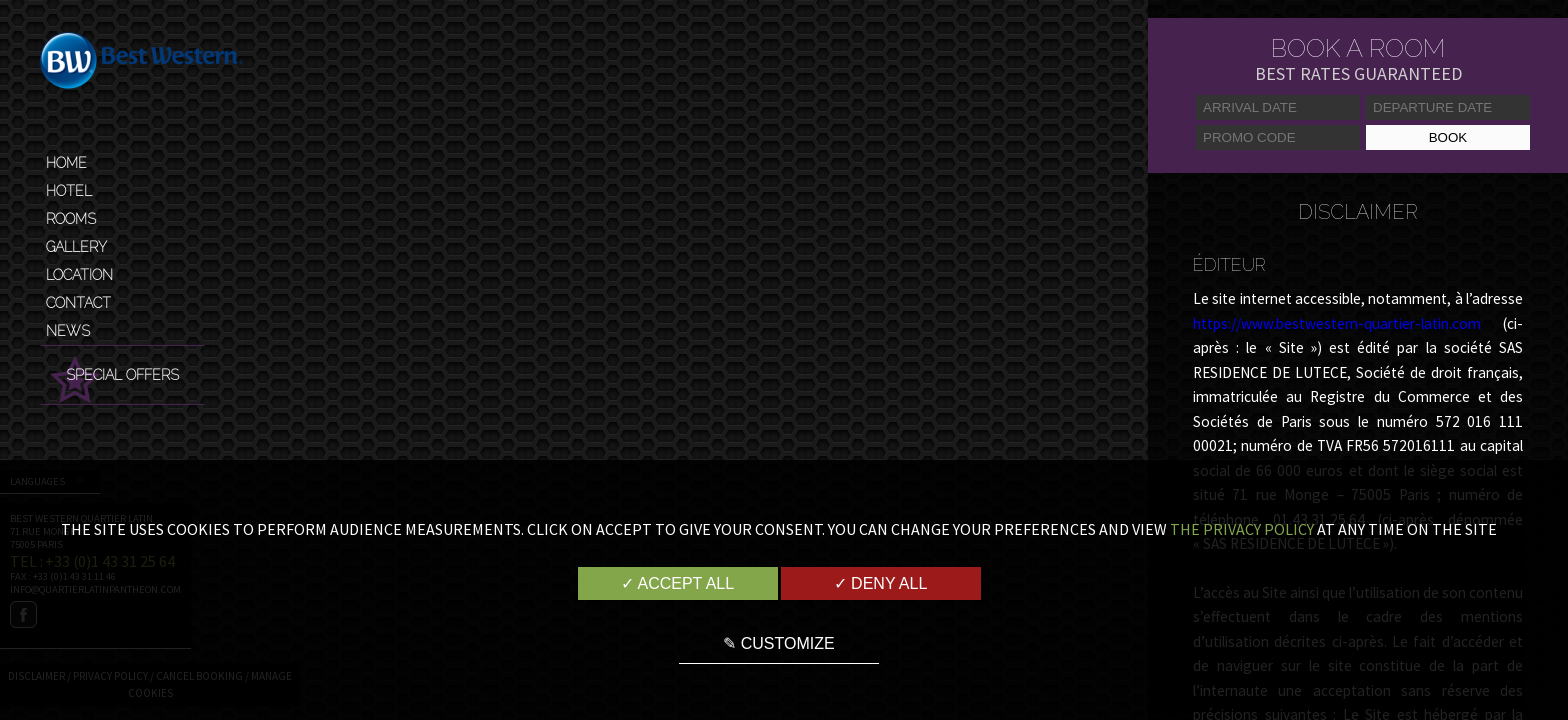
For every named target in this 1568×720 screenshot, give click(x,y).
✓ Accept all (677, 583)
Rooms (71, 219)
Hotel (69, 191)
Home (66, 163)
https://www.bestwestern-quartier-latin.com (1337, 323)
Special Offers (122, 375)
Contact (78, 303)
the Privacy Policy (1242, 529)
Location (79, 275)
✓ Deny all (881, 583)
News (68, 331)
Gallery (76, 247)
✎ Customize (778, 643)
